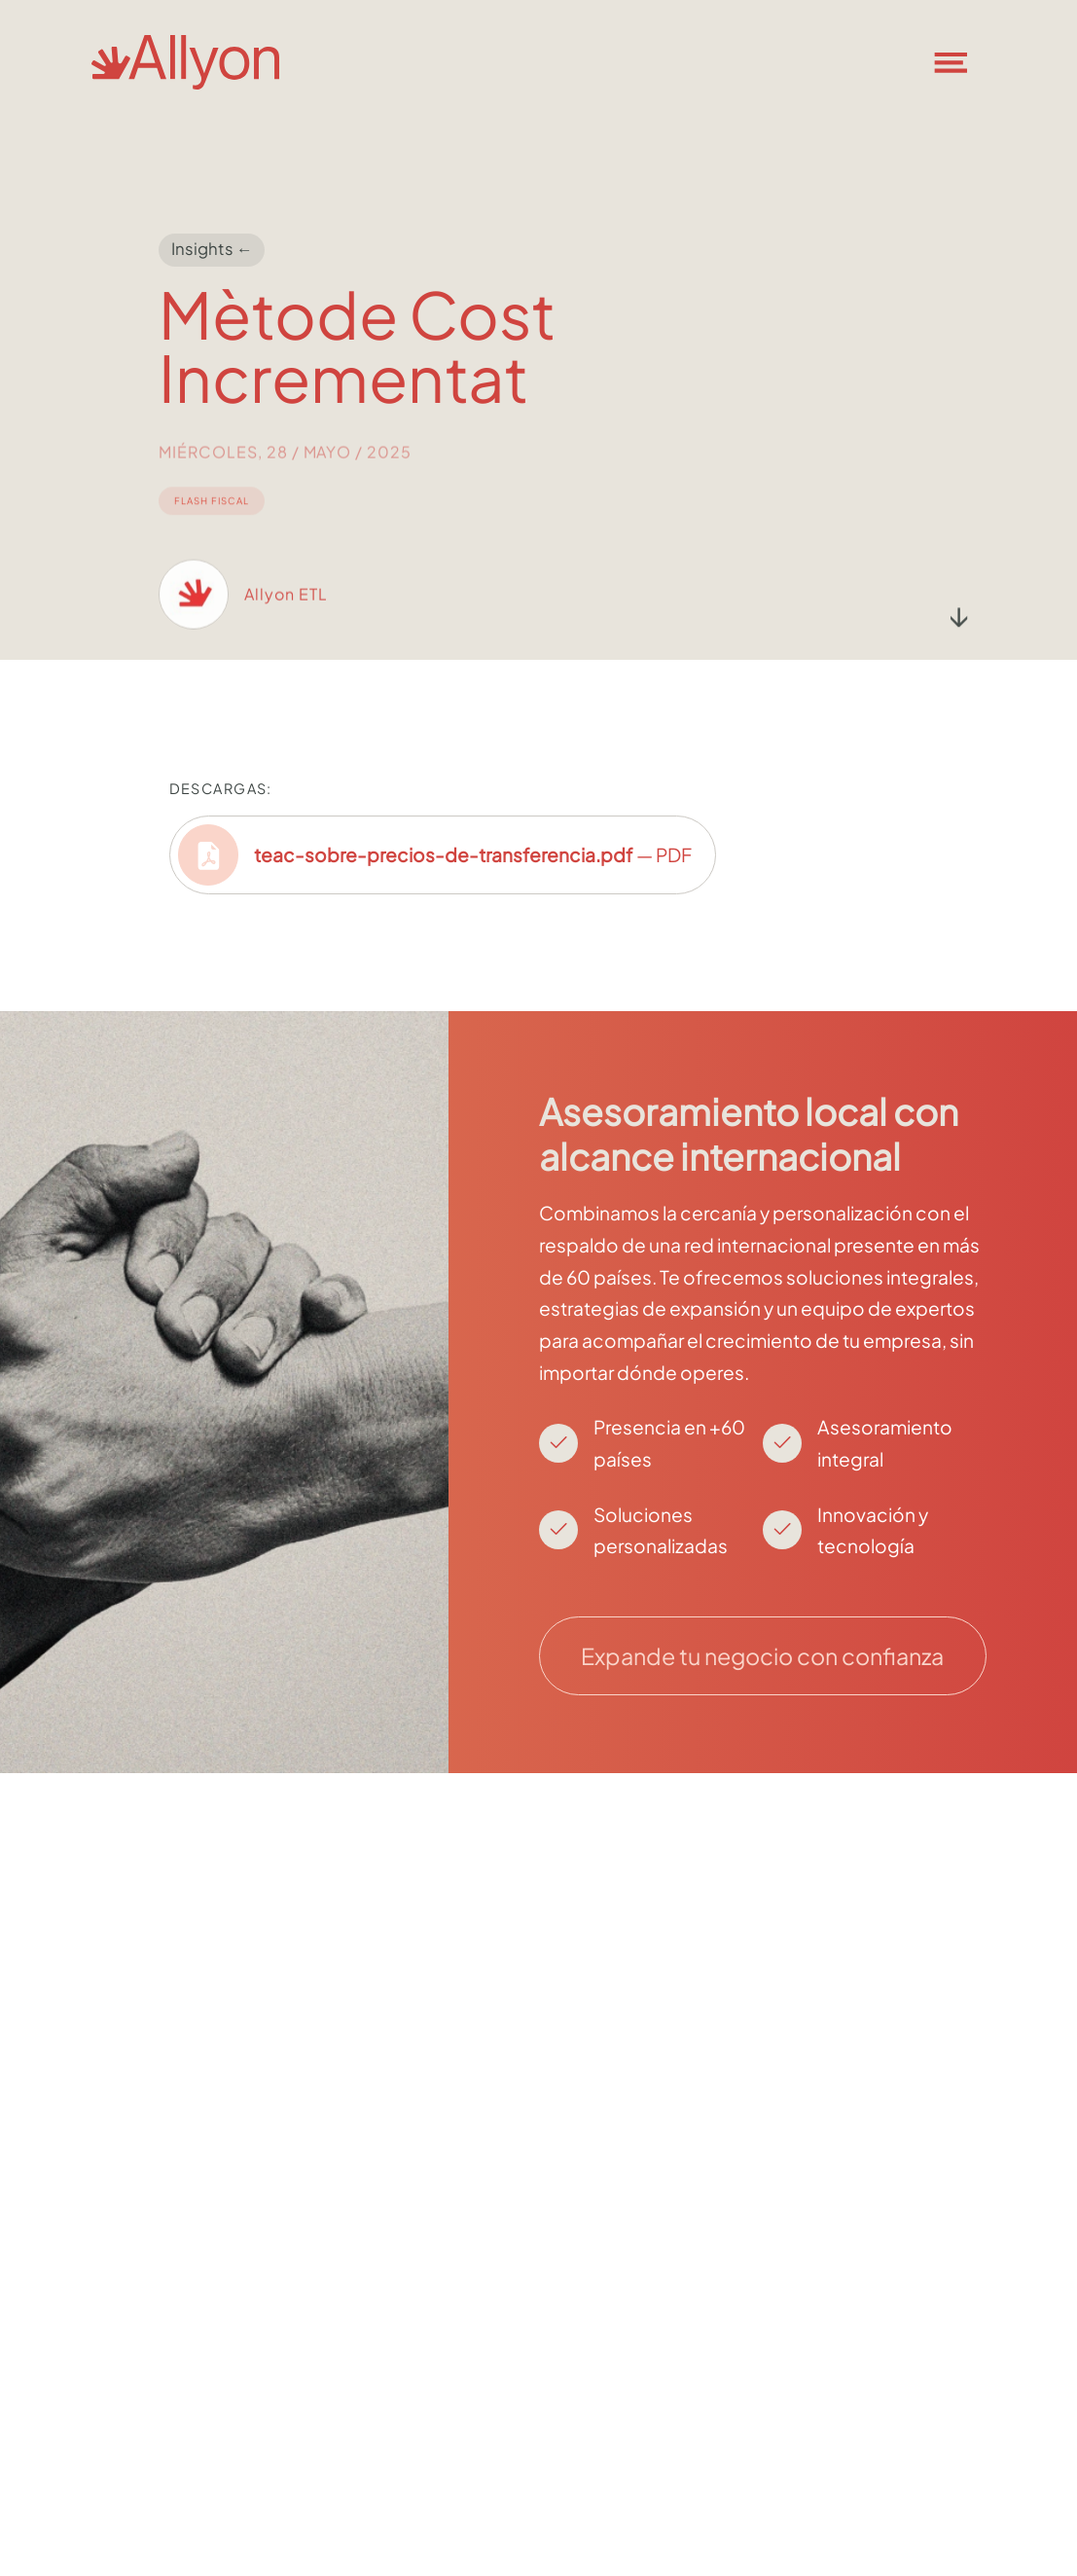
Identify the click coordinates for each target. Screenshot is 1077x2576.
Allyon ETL (285, 611)
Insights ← (212, 249)
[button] (963, 62)
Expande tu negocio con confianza (762, 1656)
